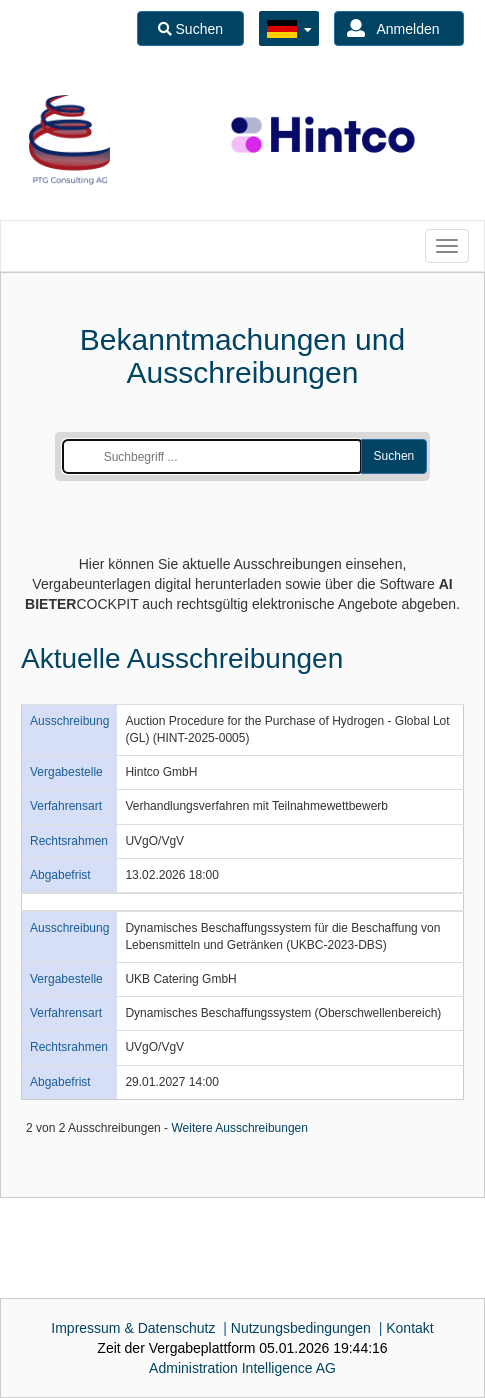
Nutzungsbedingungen (301, 1328)
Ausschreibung (69, 721)
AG (242, 1368)
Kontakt (409, 1328)
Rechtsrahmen (69, 841)
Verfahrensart (66, 806)
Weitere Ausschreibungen (239, 1128)
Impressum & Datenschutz (133, 1328)
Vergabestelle (66, 772)
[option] (69, 140)
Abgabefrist (60, 875)
